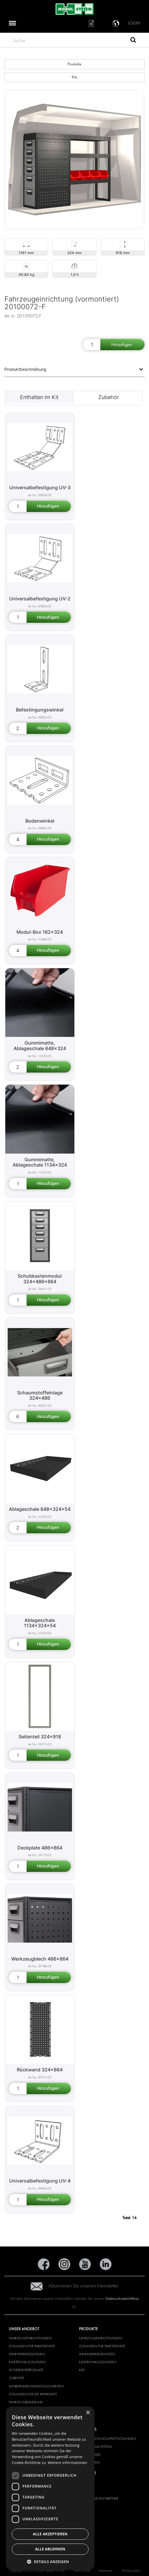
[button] (50, 2561)
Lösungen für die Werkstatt (33, 2394)
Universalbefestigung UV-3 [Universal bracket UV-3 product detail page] (40, 487)
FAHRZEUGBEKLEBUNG (26, 2402)
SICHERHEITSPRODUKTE (26, 2370)
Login (134, 23)
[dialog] (50, 2488)
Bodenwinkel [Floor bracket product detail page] (39, 821)
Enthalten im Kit (39, 397)
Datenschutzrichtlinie (122, 2298)
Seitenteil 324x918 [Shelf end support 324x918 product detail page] (40, 1737)
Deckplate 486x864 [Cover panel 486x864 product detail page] (39, 1848)
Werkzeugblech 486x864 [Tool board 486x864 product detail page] (39, 1959)
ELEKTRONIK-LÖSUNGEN (27, 2362)
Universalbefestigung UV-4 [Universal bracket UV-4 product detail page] (40, 2181)
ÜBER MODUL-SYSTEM (95, 2447)
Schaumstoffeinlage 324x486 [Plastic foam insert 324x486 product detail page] (40, 1395)
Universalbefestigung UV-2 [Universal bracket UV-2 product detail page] (40, 599)
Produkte (74, 64)
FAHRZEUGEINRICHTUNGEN (30, 2338)
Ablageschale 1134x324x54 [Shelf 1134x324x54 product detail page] (40, 1623)
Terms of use (81, 2570)
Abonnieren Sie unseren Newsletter (75, 2286)
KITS (82, 2370)
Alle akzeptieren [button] (50, 2534)
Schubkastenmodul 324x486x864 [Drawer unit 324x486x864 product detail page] (40, 1278)
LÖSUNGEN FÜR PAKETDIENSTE (32, 2346)
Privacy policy (131, 2570)
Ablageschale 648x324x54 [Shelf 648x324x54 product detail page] (40, 1509)
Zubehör (108, 397)
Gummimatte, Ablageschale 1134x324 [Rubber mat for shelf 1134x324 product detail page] (40, 1162)
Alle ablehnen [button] (50, 2549)
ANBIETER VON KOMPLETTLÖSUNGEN (107, 2439)
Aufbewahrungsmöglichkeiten (36, 2386)
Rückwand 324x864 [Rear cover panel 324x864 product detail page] (40, 2070)
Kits (74, 77)
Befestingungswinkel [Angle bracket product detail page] (39, 710)
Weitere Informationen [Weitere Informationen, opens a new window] (67, 2462)
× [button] (88, 2413)
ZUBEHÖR (16, 2378)
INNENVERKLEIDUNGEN (27, 2354)
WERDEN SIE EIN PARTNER (98, 2498)
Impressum (105, 2570)
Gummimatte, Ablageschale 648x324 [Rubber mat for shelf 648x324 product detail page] (40, 1045)
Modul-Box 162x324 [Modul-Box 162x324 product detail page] (40, 932)
